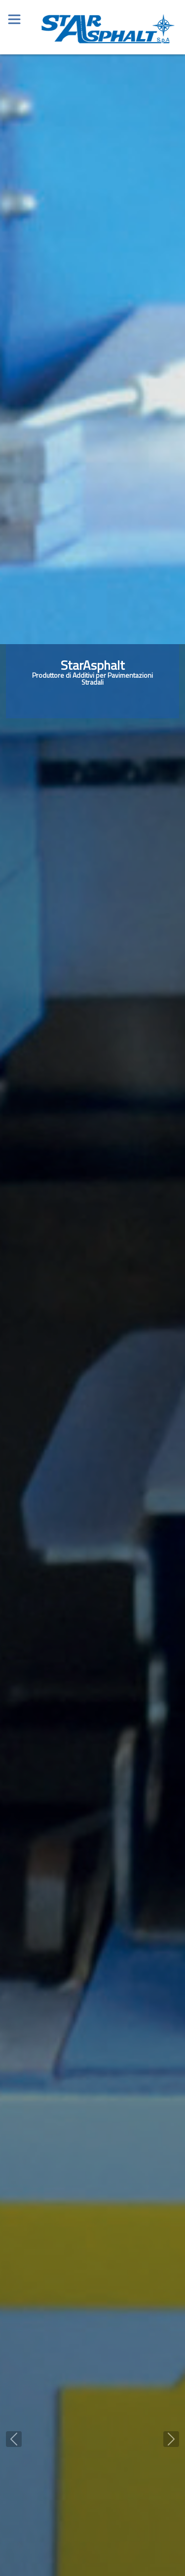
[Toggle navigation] (14, 14)
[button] (14, 2439)
